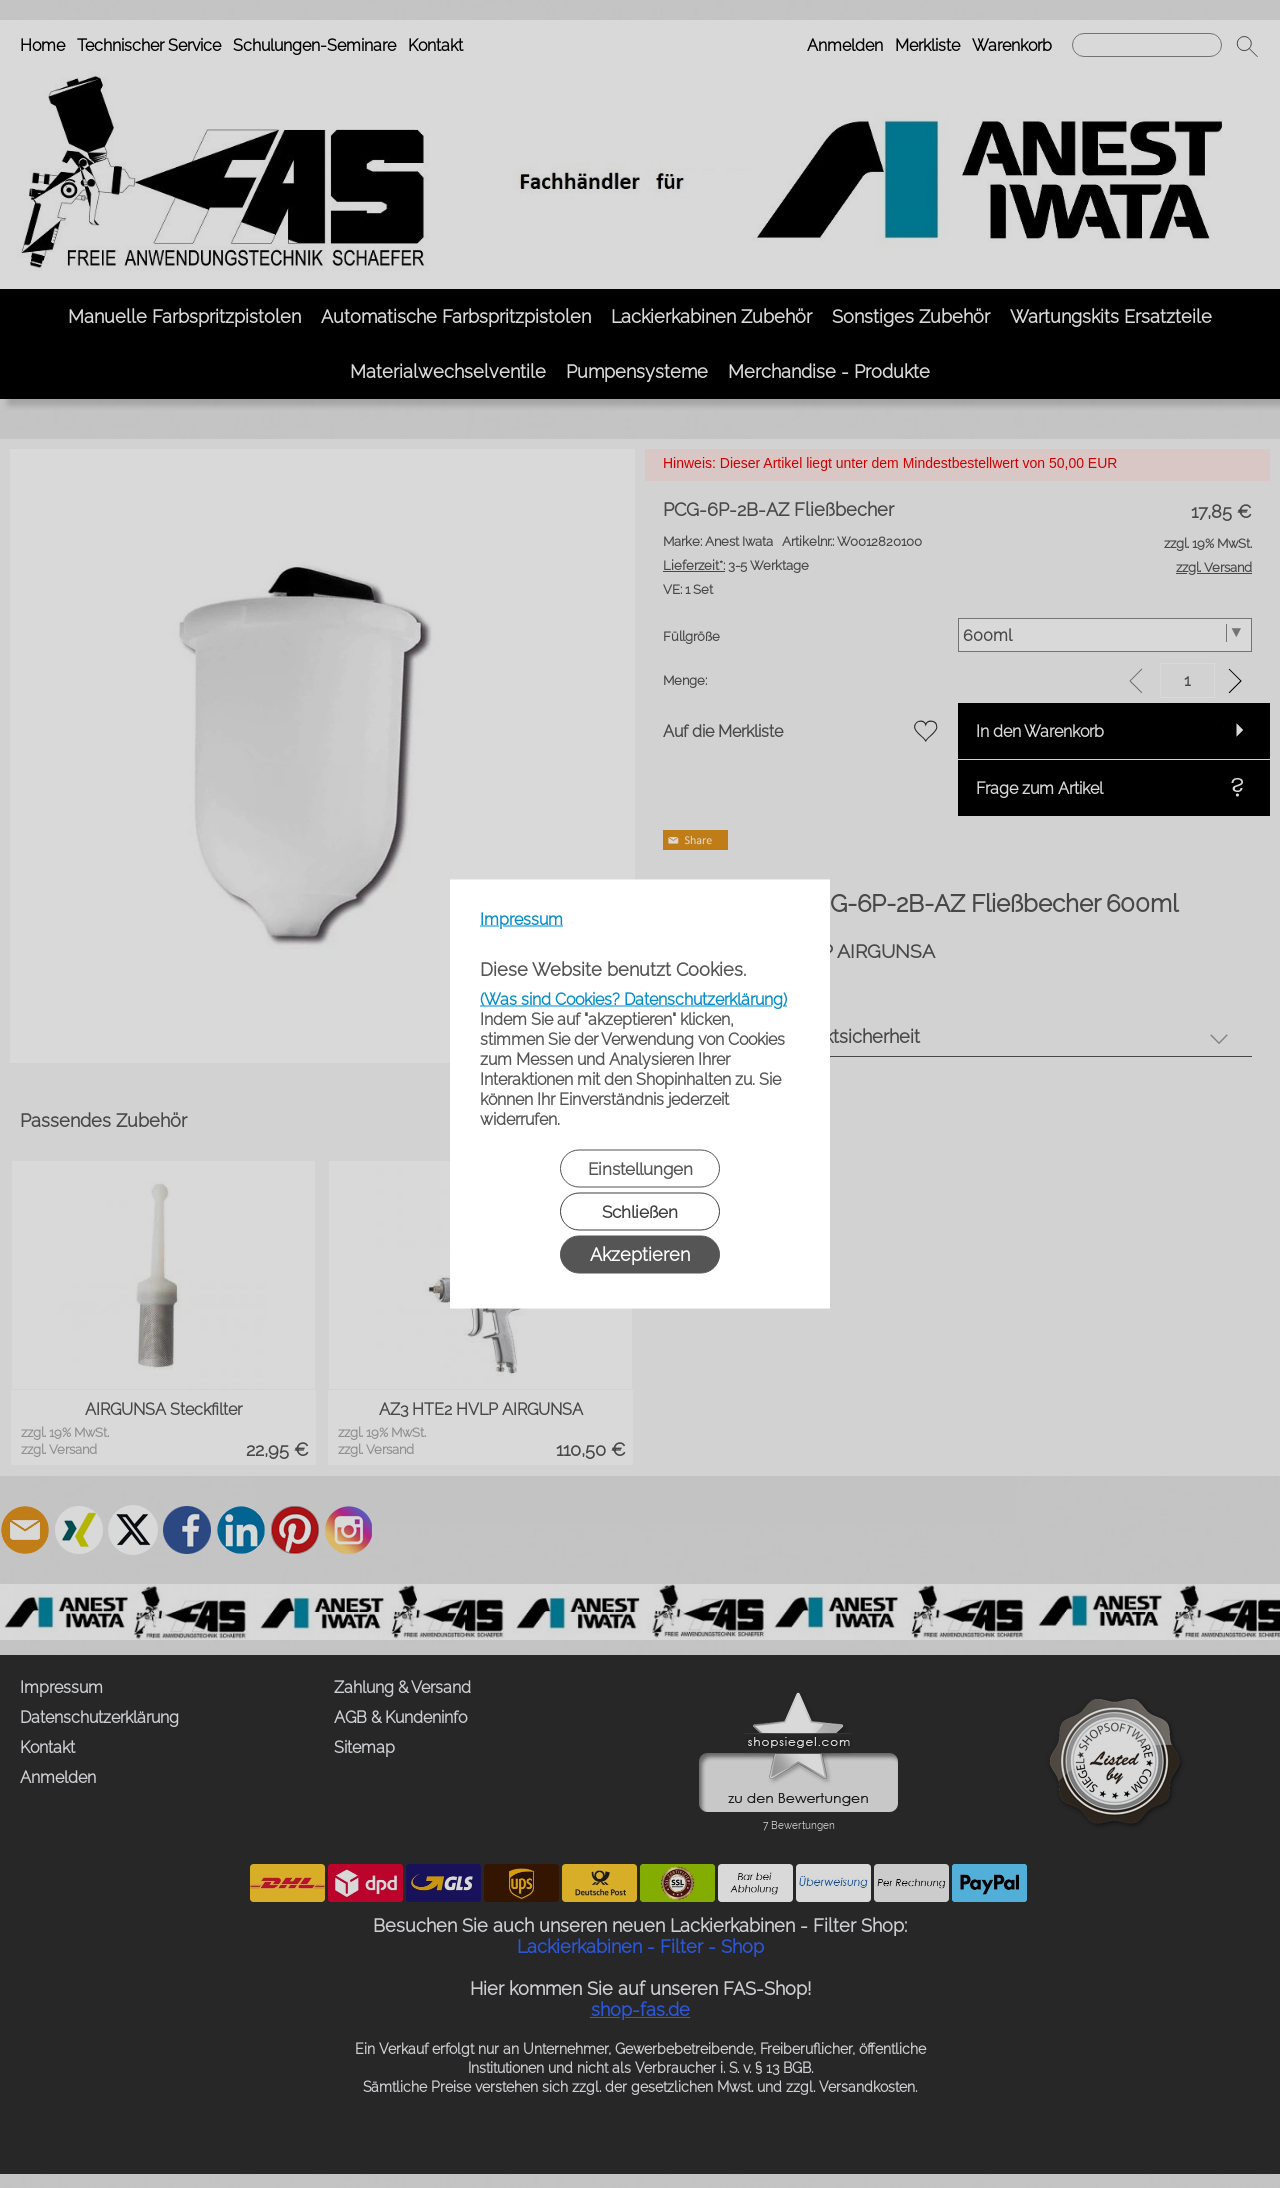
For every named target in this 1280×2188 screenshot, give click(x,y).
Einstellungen (640, 1169)
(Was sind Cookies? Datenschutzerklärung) (633, 999)
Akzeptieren (640, 1254)
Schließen (640, 1212)
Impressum (521, 919)
